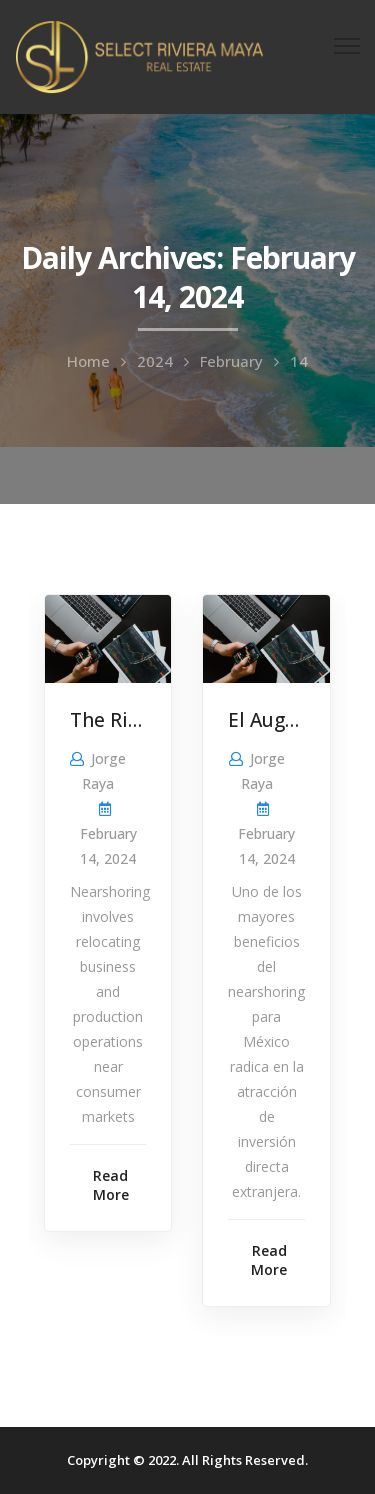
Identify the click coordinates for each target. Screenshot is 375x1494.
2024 (155, 361)
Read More (111, 1185)
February (231, 361)
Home (88, 361)
